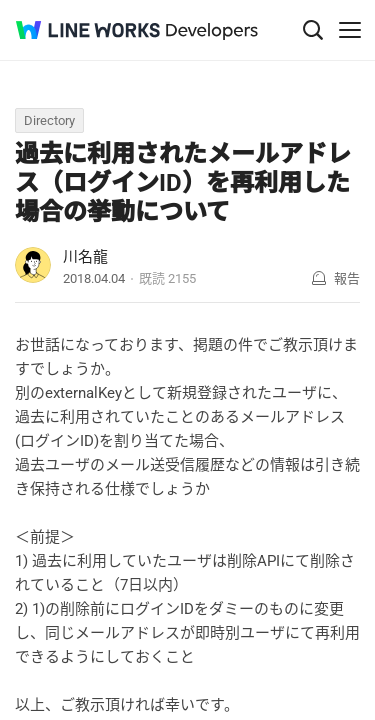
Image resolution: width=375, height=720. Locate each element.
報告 (347, 278)
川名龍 (85, 257)
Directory (49, 120)
